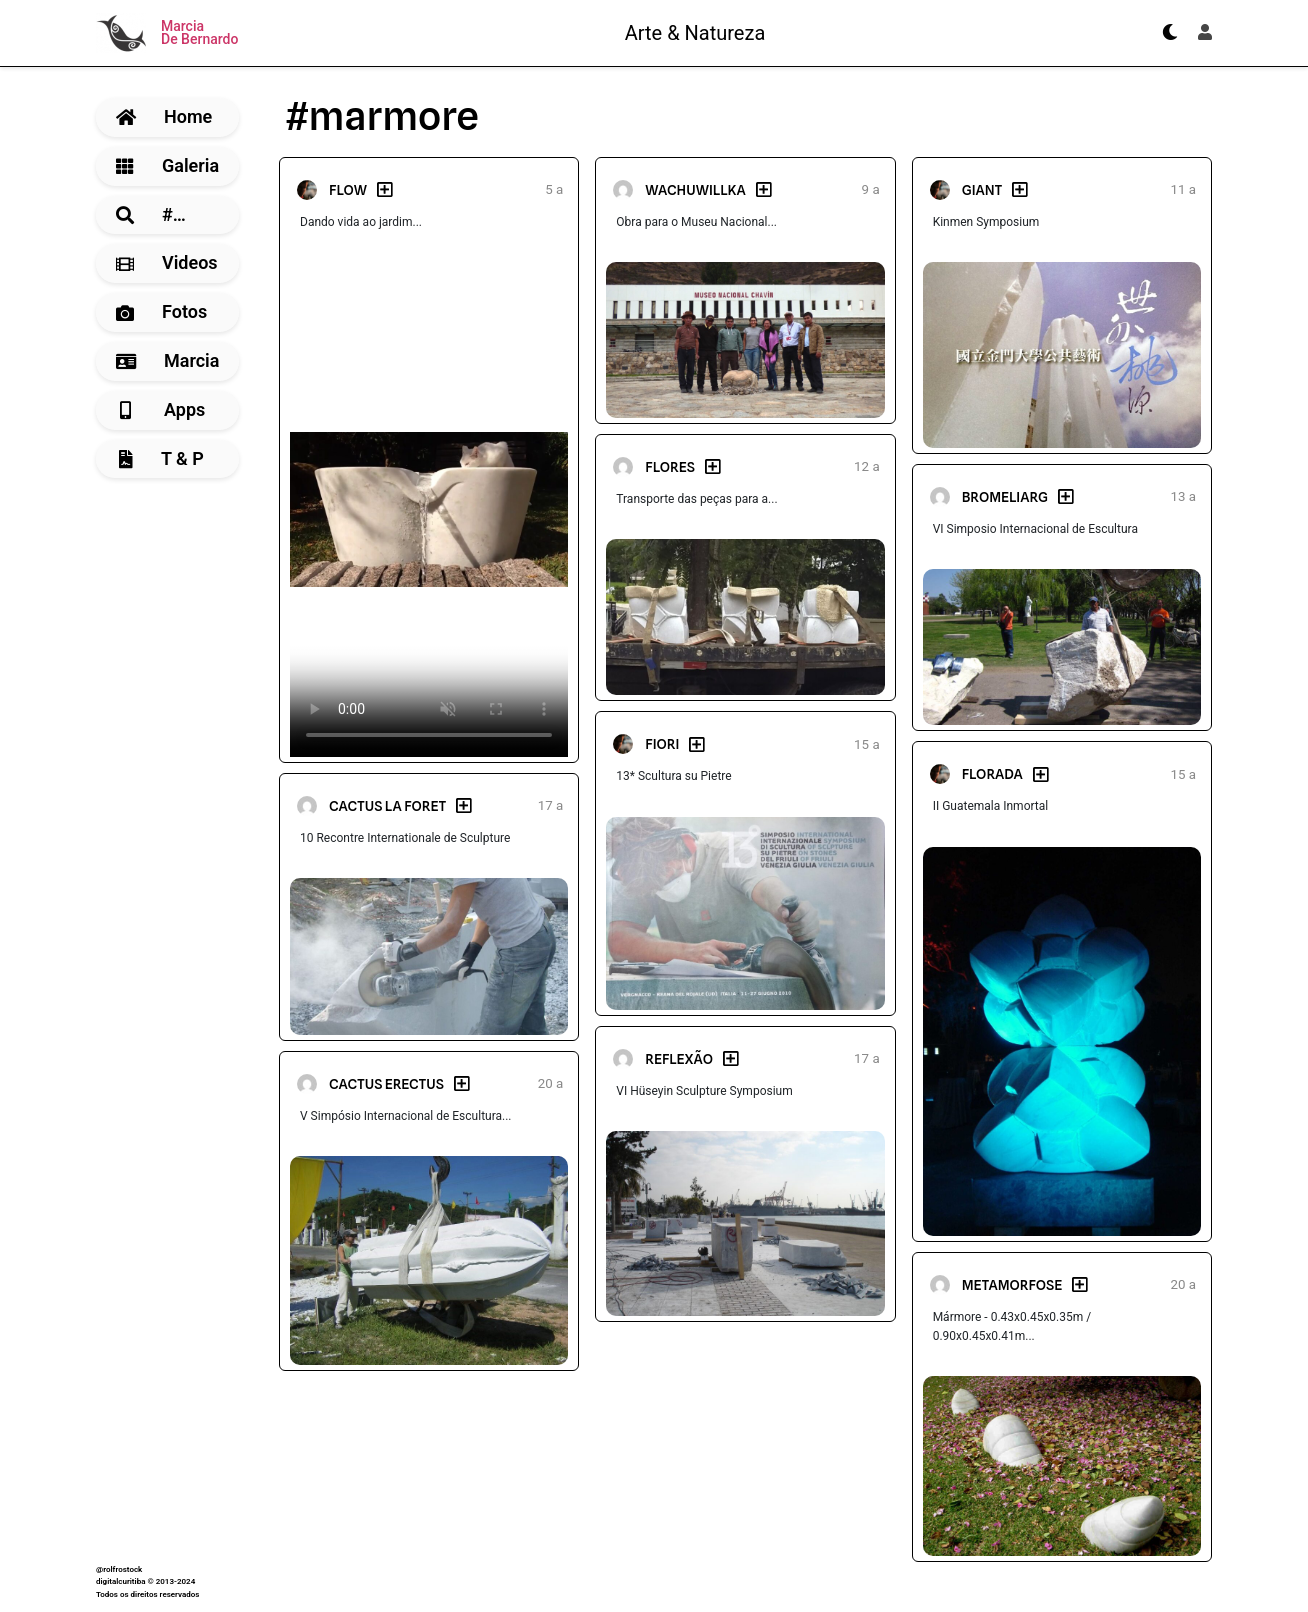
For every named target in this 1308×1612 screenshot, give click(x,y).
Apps (162, 409)
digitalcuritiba (120, 1581)
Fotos (161, 311)
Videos (167, 262)
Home (164, 116)
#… (151, 214)
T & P (161, 458)
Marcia (167, 360)
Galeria (167, 165)
